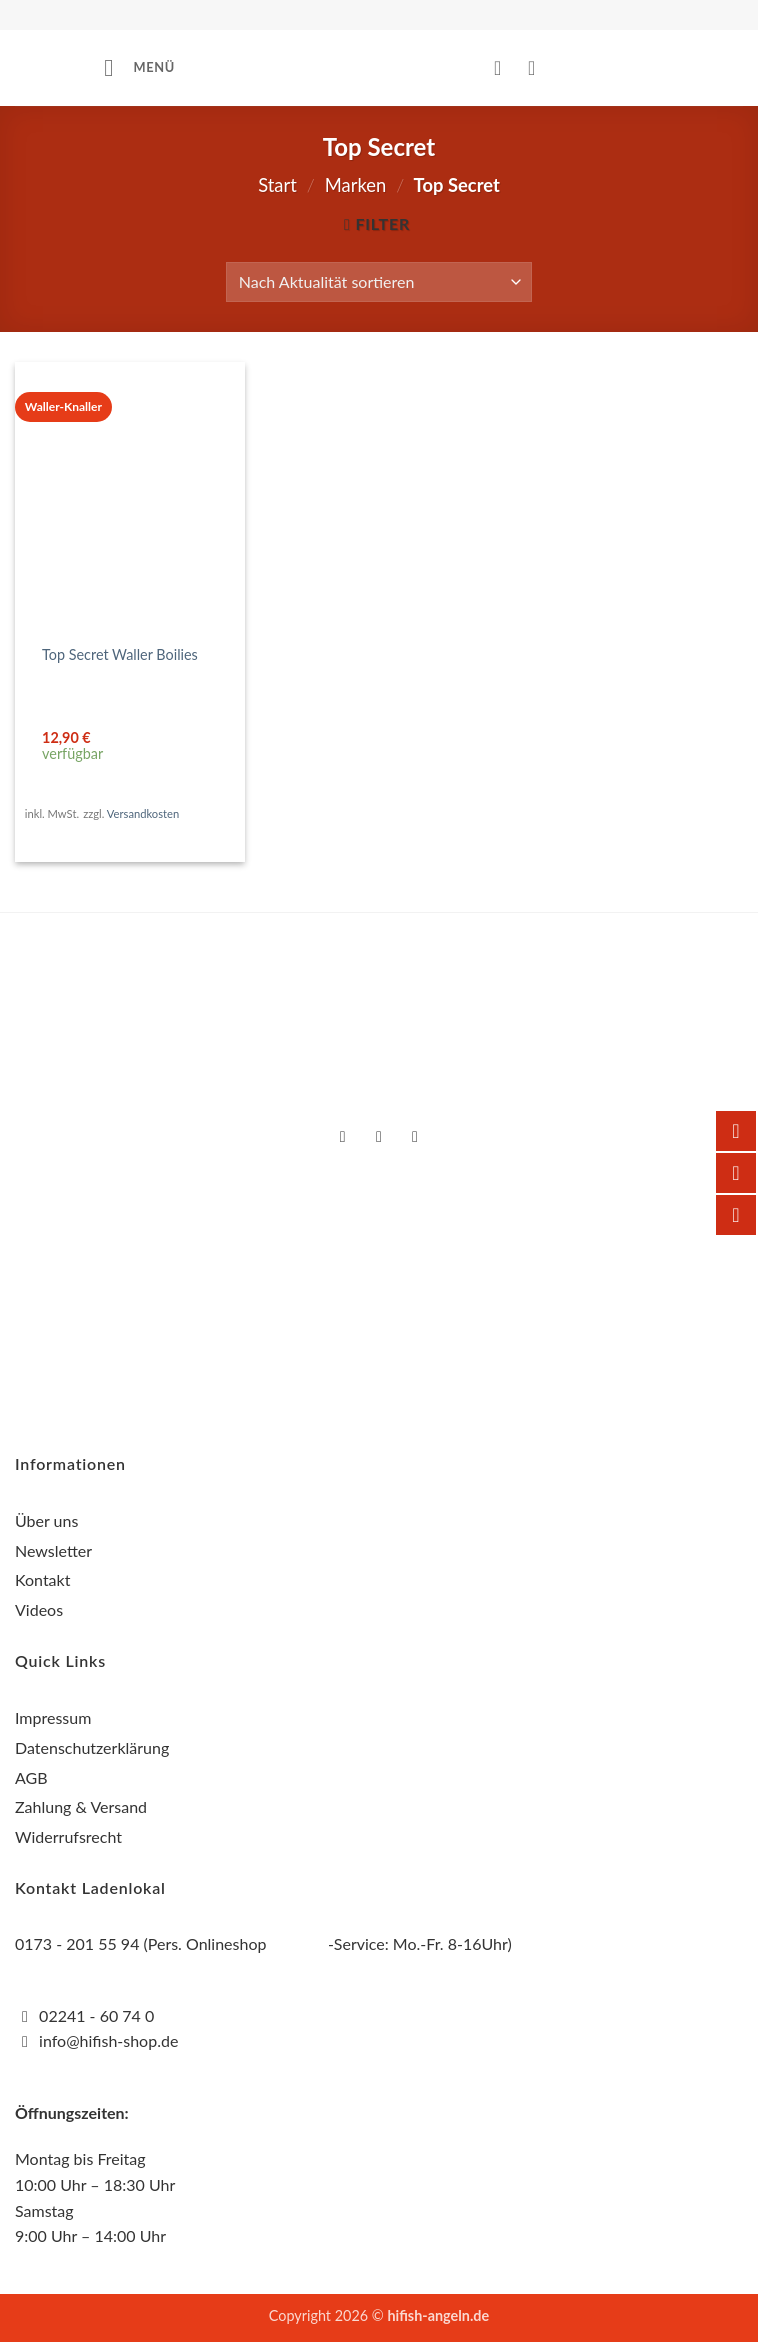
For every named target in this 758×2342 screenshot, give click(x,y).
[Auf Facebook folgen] (342, 1138)
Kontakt (42, 1579)
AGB (31, 1777)
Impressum (53, 1717)
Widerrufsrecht (68, 1836)
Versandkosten (143, 813)
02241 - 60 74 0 (96, 2015)
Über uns (46, 1520)
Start (277, 185)
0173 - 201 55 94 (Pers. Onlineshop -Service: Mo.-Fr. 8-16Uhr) (263, 1943)
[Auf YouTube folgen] (415, 1138)
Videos (39, 1609)
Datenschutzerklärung (92, 1747)
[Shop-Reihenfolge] (379, 282)
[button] (139, 67)
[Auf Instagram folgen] (379, 1138)
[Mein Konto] (504, 68)
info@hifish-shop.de (106, 2040)
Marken (355, 185)
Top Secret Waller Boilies (120, 654)
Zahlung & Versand (81, 1806)
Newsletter (53, 1550)
